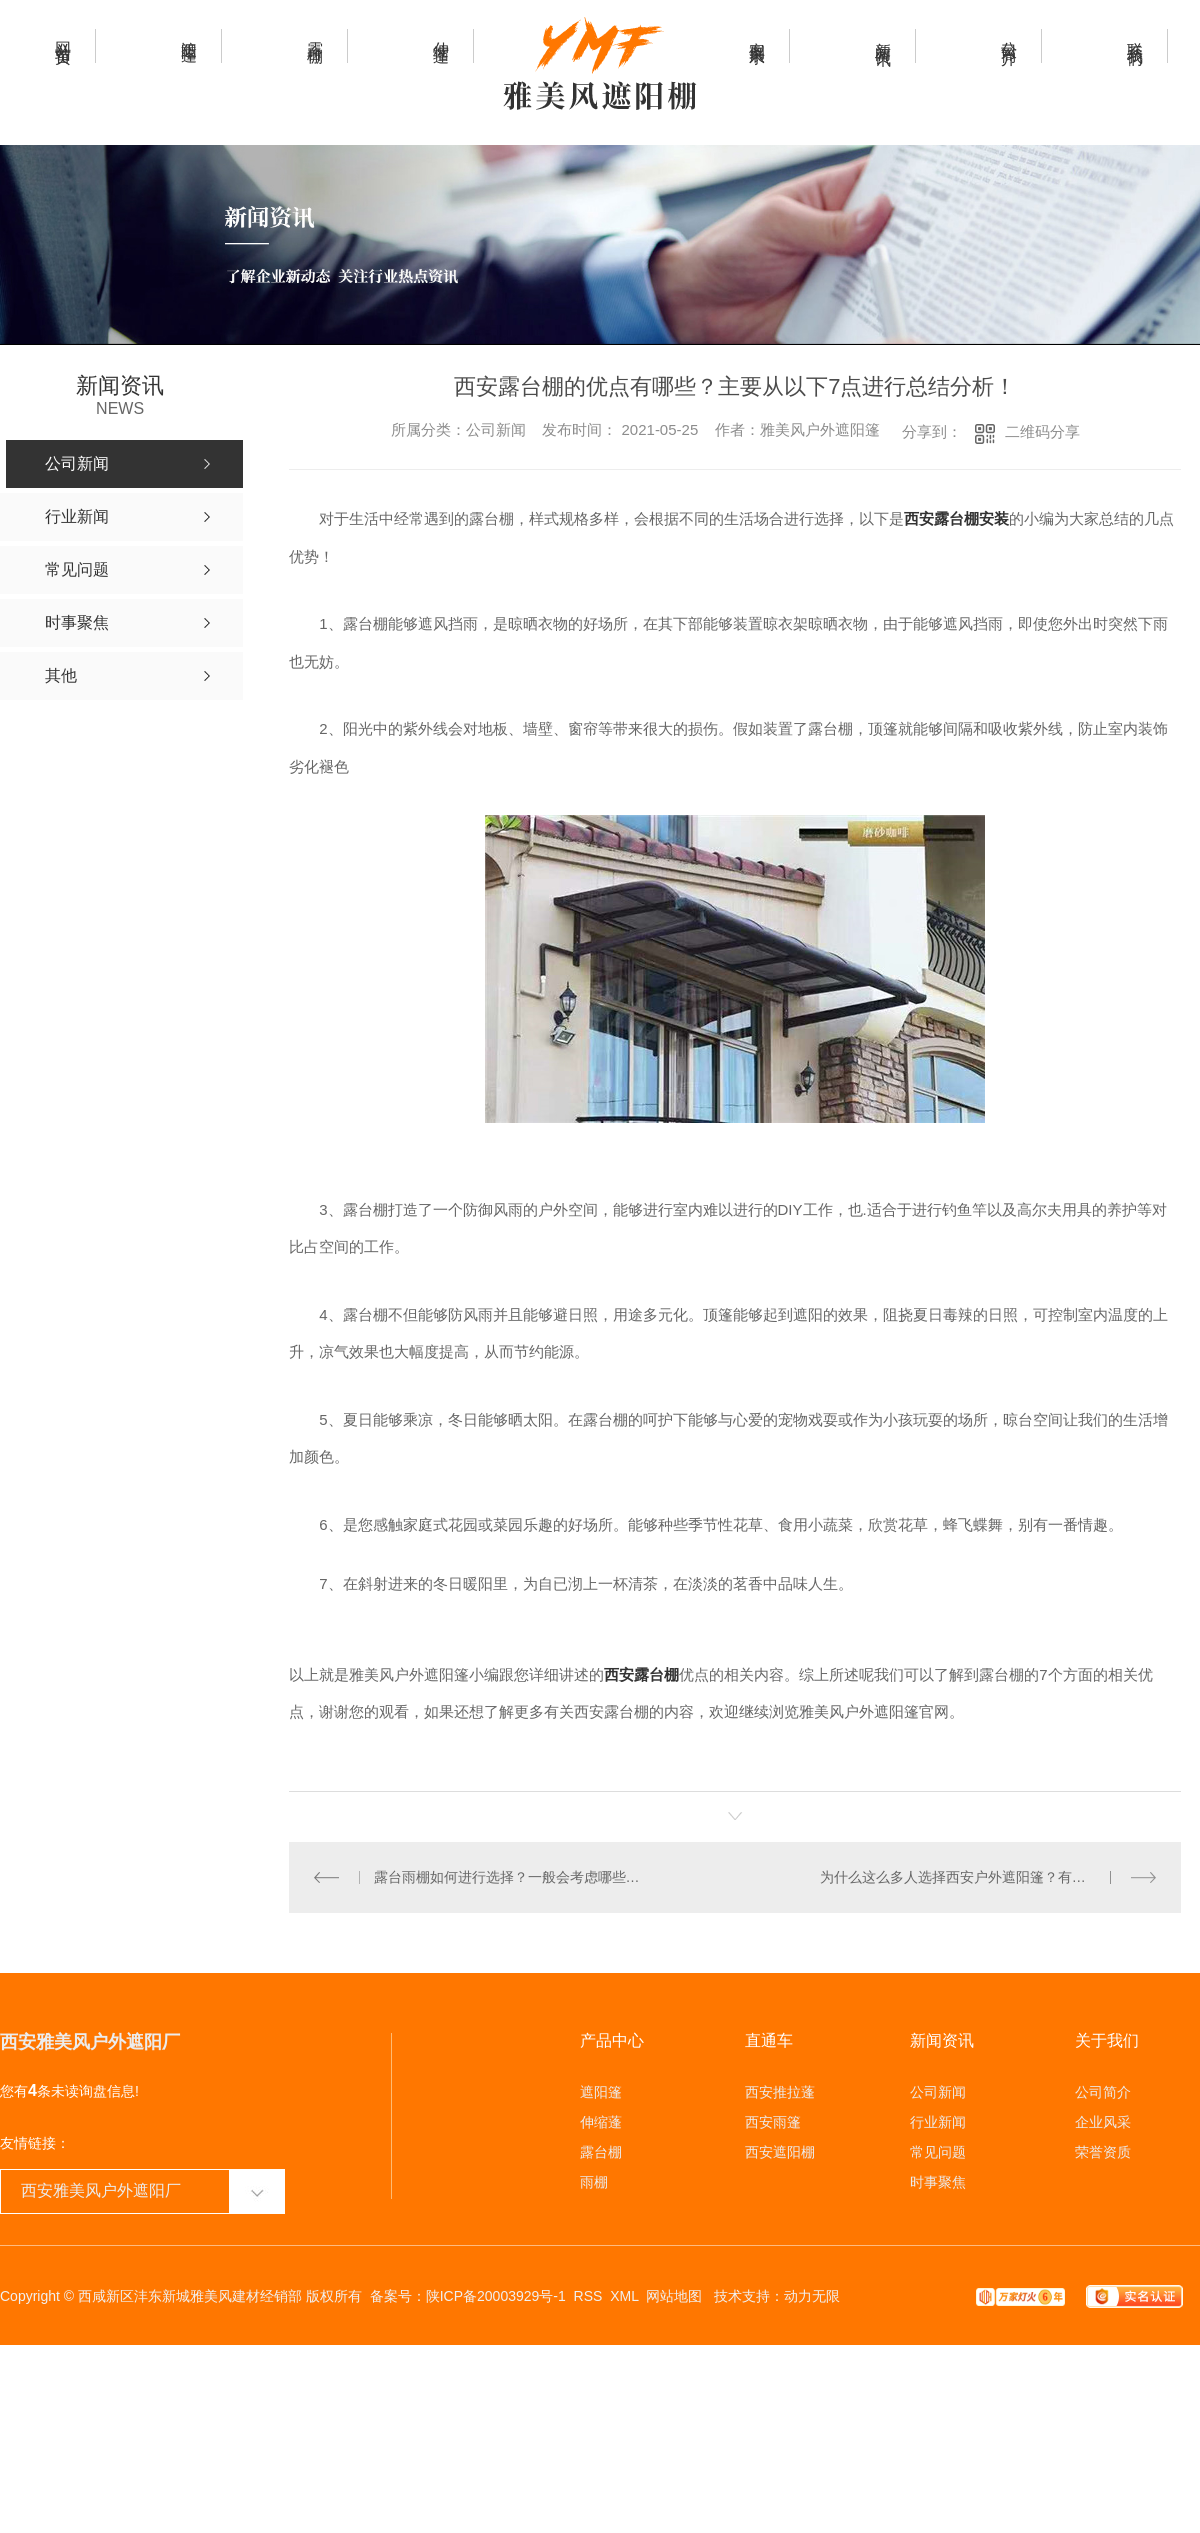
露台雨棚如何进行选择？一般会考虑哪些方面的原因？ (512, 1876)
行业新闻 (938, 2121)
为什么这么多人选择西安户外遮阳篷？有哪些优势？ (981, 1876)
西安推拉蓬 (780, 2091)
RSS (588, 2295)
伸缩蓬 (601, 2121)
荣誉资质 (1103, 2151)
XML (624, 2295)
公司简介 (1103, 2091)
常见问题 (938, 2151)
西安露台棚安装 (956, 518)
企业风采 (1103, 2121)
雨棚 (594, 2181)
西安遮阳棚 (780, 2151)
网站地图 (674, 2295)
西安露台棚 (641, 1674)
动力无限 (812, 2295)
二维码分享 (1042, 431)
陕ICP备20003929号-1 (496, 2295)
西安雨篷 (773, 2121)
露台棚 (601, 2151)
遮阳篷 (601, 2091)
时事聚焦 (938, 2181)
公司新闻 (938, 2091)
